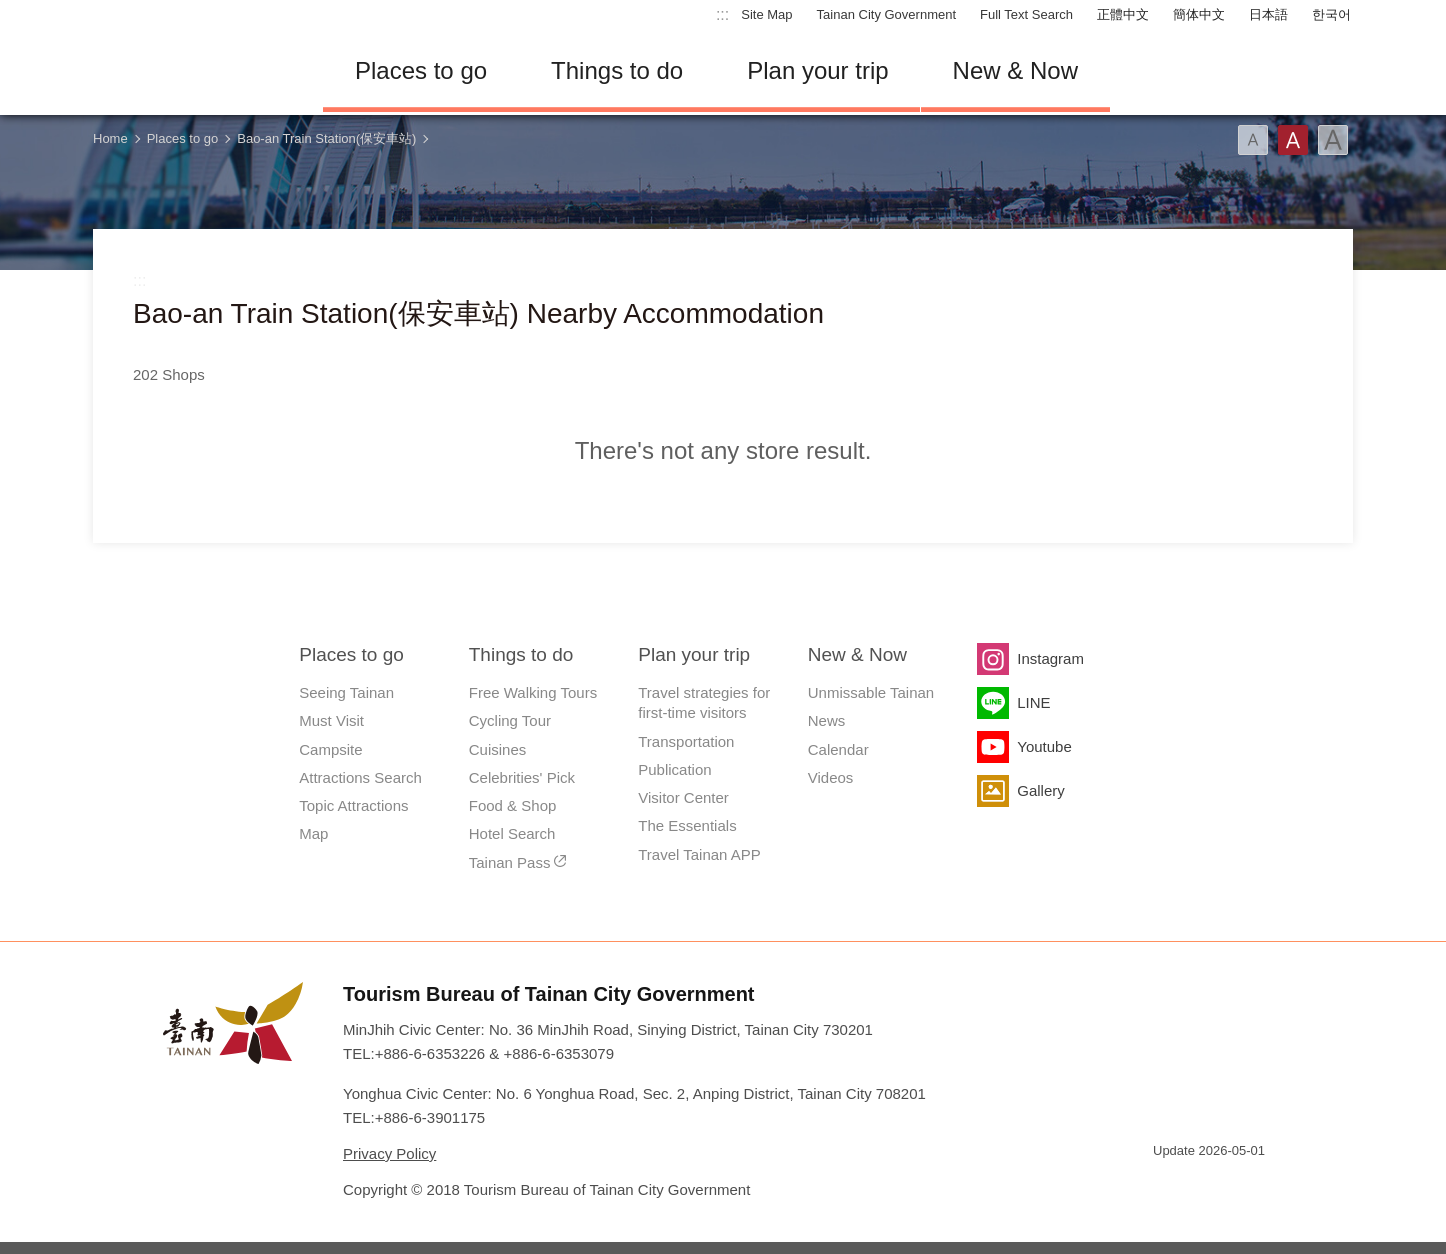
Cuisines (498, 749)
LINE (1033, 702)
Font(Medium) (1293, 140)
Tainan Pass (510, 862)
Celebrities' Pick (522, 777)
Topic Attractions (353, 805)
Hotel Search (512, 833)
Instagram (1050, 658)
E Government (1168, 1186)
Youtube (1044, 746)
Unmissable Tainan (871, 692)
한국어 (1331, 14)
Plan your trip (817, 70)
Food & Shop (513, 805)
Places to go (421, 70)
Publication (674, 769)
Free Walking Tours (533, 692)
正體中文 (1123, 14)
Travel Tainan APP (699, 854)
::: (722, 14)
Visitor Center (683, 797)
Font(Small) (1253, 140)
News (827, 720)
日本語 (1268, 14)
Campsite (330, 749)
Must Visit (331, 720)
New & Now (1015, 70)
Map (313, 833)
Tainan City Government (886, 14)
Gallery (1041, 790)
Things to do (617, 70)
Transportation (686, 741)
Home (110, 138)
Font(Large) (1333, 140)
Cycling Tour (510, 720)
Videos (831, 777)
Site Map (766, 14)
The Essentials (687, 825)
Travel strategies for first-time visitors (704, 702)
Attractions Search (360, 777)
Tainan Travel (193, 71)
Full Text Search (1026, 14)
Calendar (838, 749)
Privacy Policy (389, 1153)
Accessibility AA (1239, 1186)
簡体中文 (1199, 14)
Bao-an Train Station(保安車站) (326, 138)
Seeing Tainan (346, 692)
